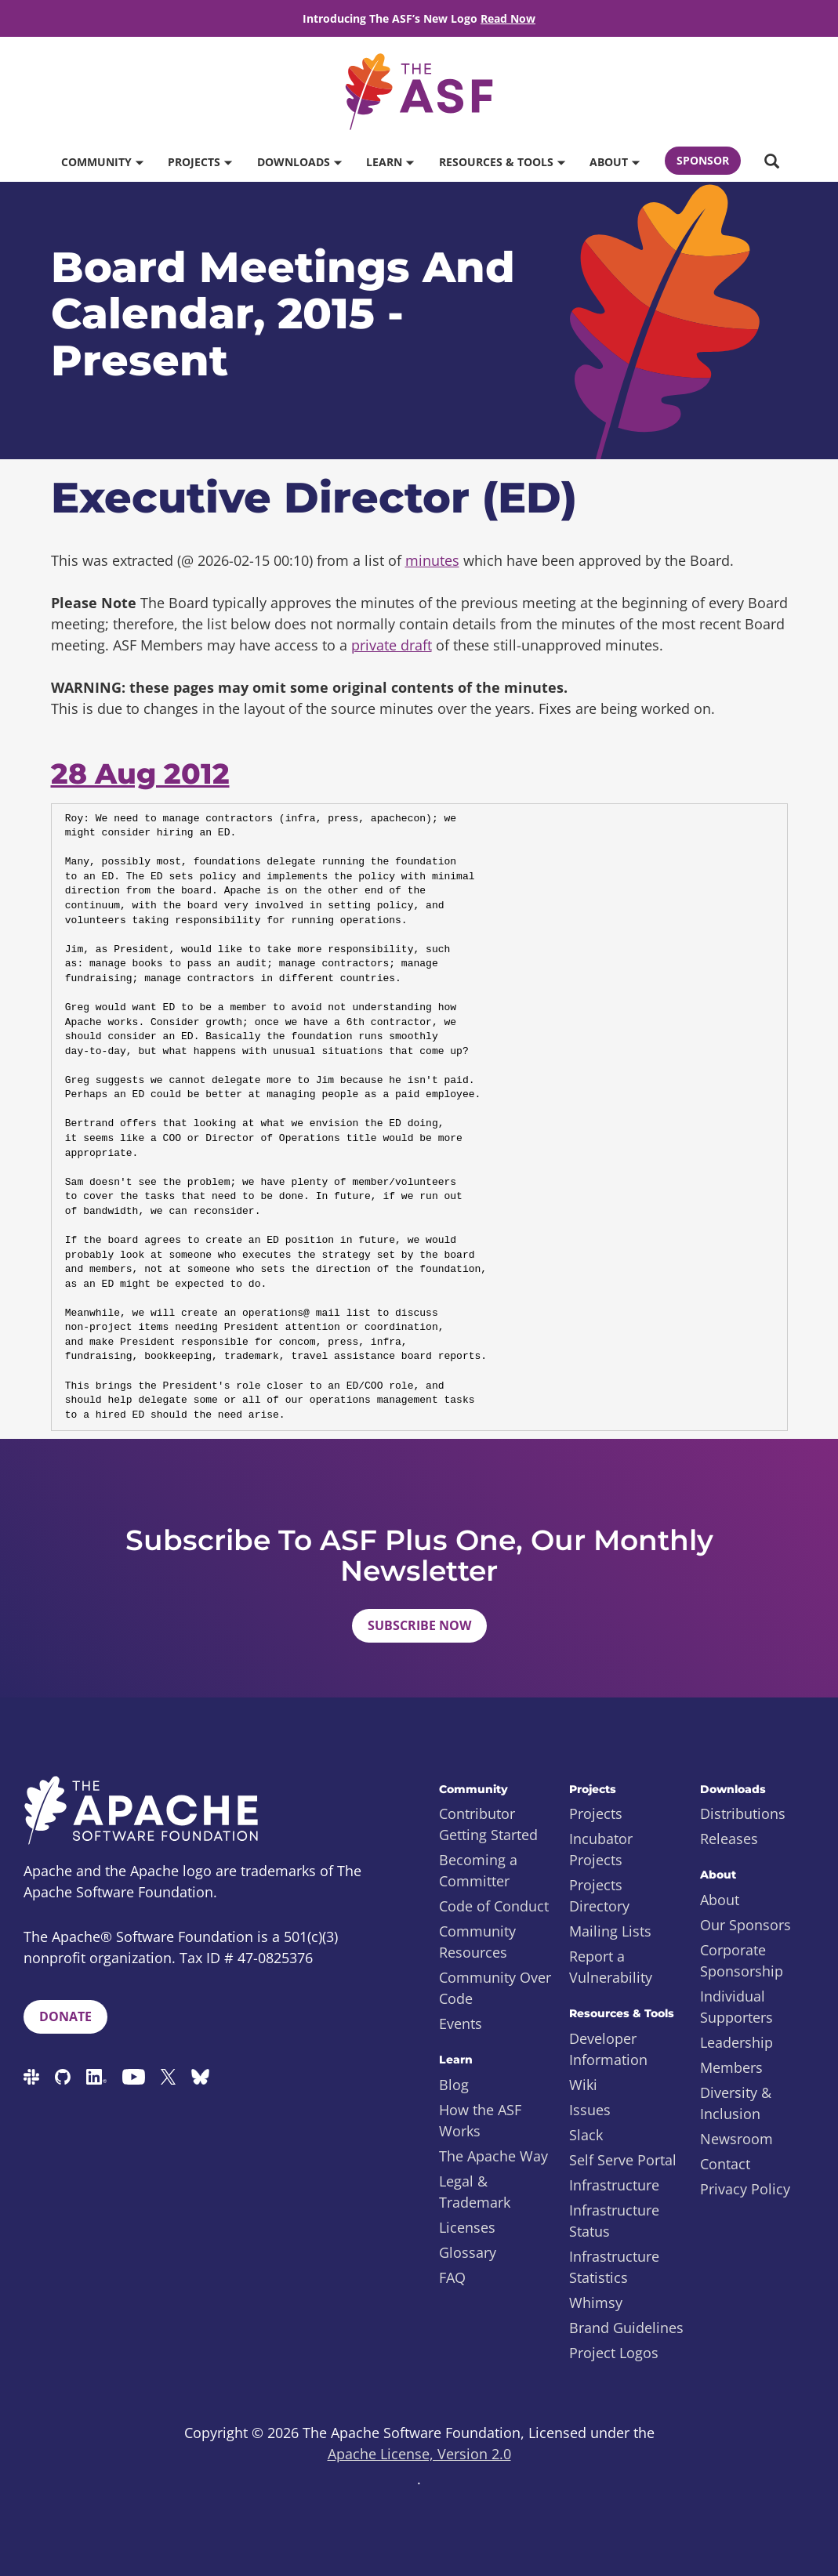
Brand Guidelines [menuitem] (626, 2327)
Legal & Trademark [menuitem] (474, 2192)
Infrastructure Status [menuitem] (614, 2221)
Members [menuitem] (731, 2067)
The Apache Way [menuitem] (493, 2156)
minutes (432, 560)
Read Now (508, 18)
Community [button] (102, 161)
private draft (391, 645)
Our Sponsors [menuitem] (745, 1924)
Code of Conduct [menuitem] (494, 1906)
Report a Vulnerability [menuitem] (610, 1967)
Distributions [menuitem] (742, 1813)
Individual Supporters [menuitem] (736, 2007)
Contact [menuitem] (725, 2163)
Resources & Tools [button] (501, 161)
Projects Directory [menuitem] (599, 1895)
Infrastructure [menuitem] (614, 2185)
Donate (65, 2016)
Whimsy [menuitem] (595, 2302)
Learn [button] (389, 161)
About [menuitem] (719, 1899)
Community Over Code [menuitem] (495, 1988)
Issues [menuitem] (590, 2109)
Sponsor (703, 160)
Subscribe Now (419, 1625)
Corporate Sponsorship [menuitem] (741, 1960)
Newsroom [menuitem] (736, 2138)
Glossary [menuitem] (467, 2252)
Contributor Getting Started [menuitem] (488, 1824)
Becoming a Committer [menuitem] (478, 1870)
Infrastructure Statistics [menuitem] (614, 2267)
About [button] (614, 161)
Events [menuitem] (460, 2023)
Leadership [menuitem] (736, 2042)
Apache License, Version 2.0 (419, 2453)
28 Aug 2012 (140, 773)
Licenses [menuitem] (467, 2227)
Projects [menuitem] (595, 1813)
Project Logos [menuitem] (613, 2352)
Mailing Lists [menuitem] (610, 1931)
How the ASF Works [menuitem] (480, 2120)
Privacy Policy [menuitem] (745, 2188)
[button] (771, 162)
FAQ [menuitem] (452, 2277)
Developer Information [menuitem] (608, 2049)
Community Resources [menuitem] (477, 1942)
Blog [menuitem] (454, 2084)
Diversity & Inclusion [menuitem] (735, 2103)
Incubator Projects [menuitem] (601, 1849)
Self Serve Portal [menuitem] (623, 2159)
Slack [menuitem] (586, 2134)
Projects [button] (199, 161)
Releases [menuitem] (729, 1838)
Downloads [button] (299, 161)
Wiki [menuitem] (583, 2084)
